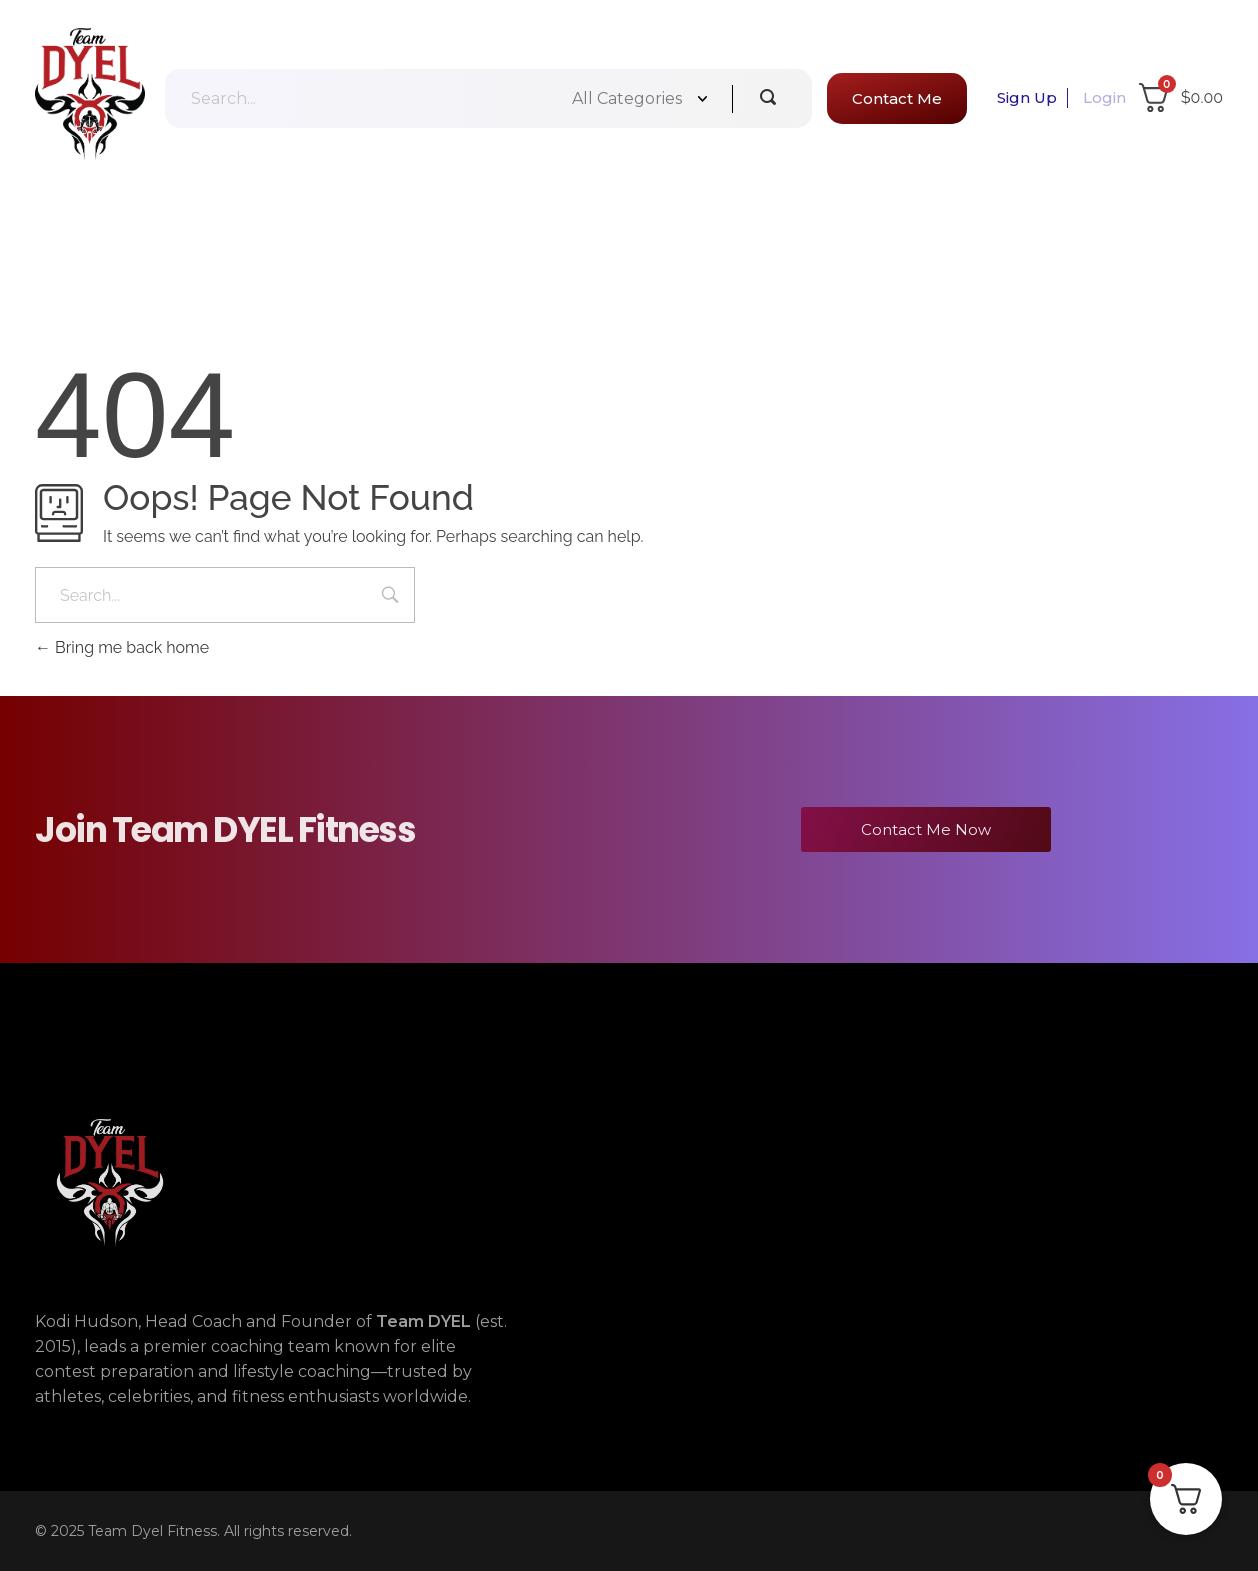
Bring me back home (122, 647)
